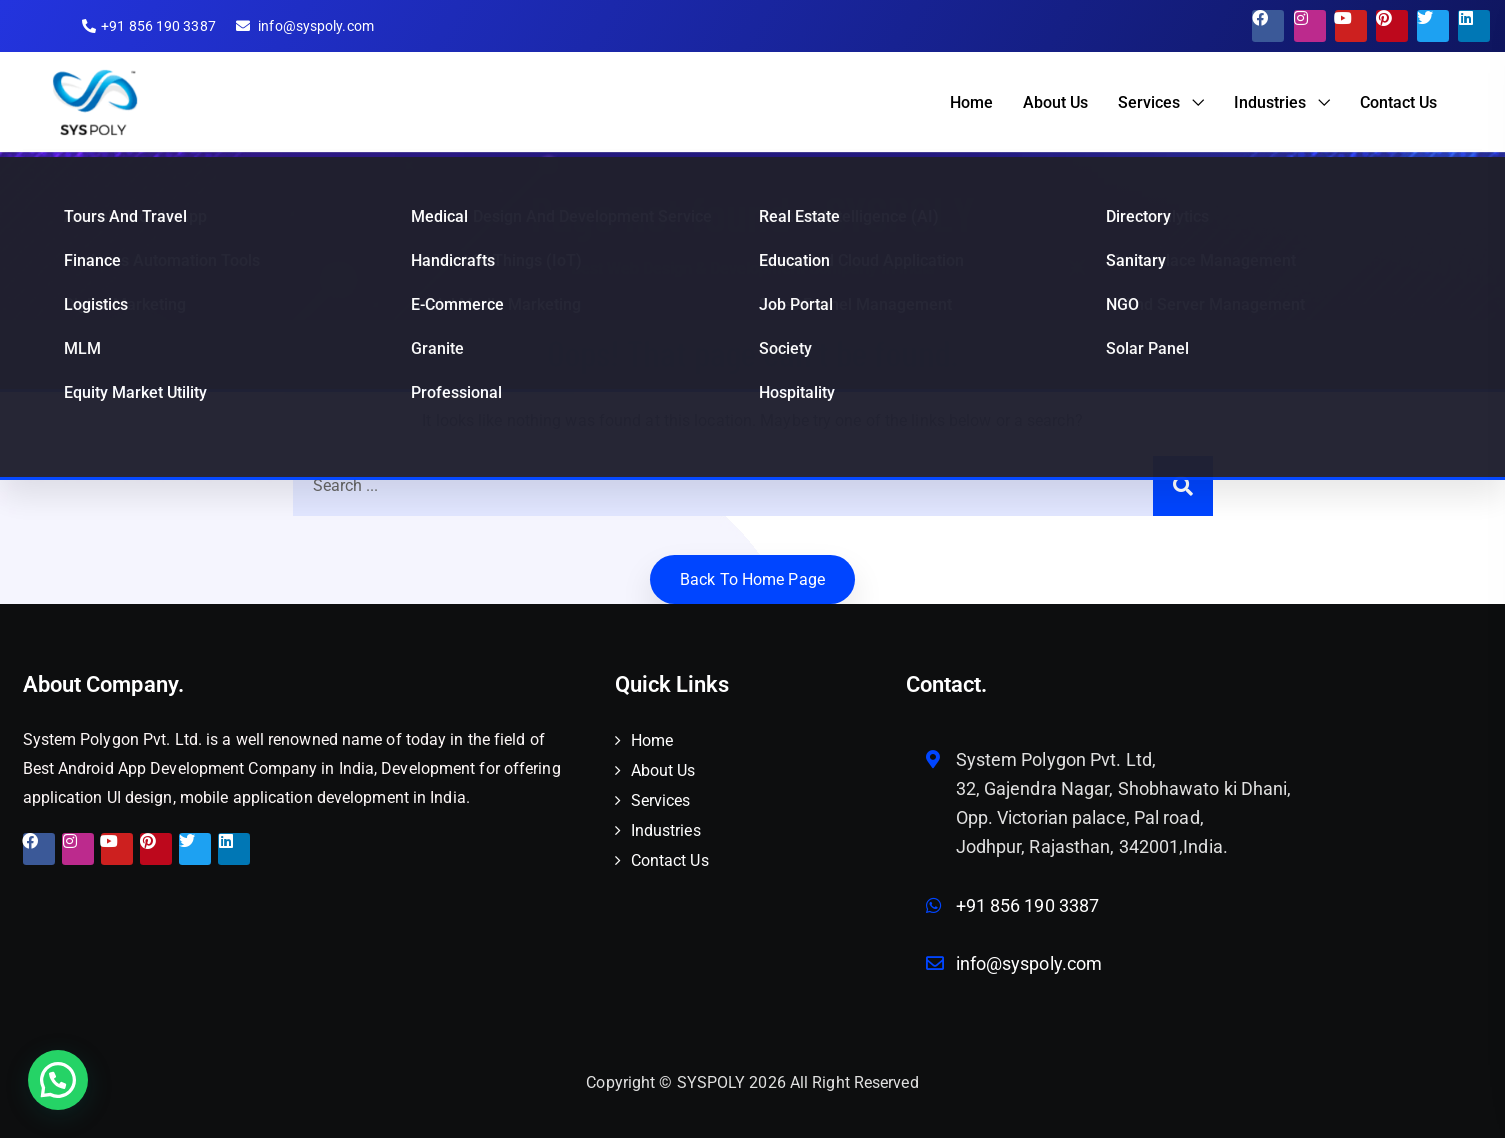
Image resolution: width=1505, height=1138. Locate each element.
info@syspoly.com (1029, 963)
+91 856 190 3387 (1028, 905)
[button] (58, 1080)
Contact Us (1398, 102)
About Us (1055, 102)
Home (971, 102)
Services (1149, 102)
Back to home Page (752, 579)
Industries (1270, 102)
